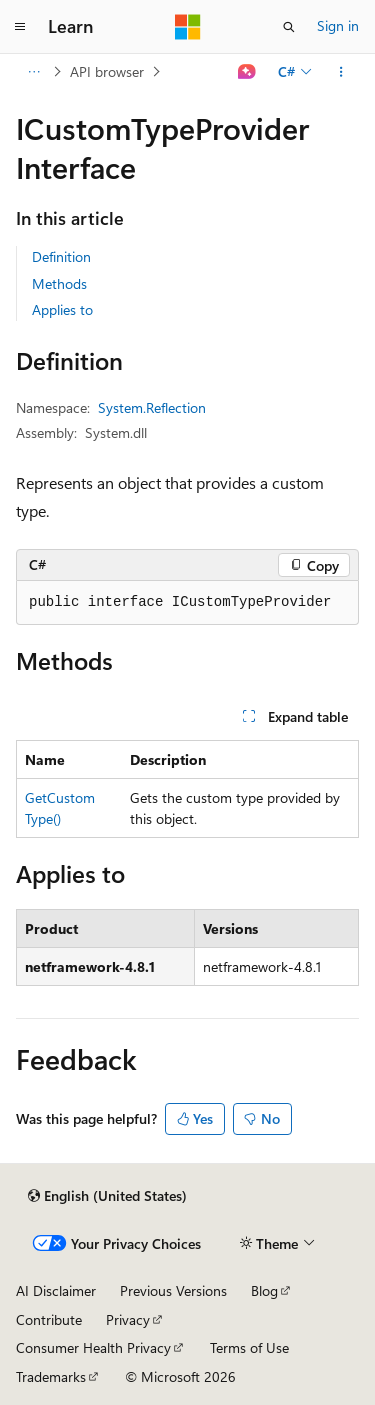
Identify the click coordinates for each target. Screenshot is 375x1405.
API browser (107, 71)
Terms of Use (249, 1347)
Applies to (62, 309)
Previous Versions (173, 1290)
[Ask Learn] (247, 72)
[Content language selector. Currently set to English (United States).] (107, 1196)
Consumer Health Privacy (93, 1347)
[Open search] (289, 27)
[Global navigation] (20, 27)
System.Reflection (152, 407)
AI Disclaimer (56, 1290)
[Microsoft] (188, 27)
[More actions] (341, 72)
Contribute (49, 1319)
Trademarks (51, 1376)
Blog (264, 1290)
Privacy (128, 1319)
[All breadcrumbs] (33, 72)
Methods (59, 283)
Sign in (338, 25)
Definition (61, 256)
